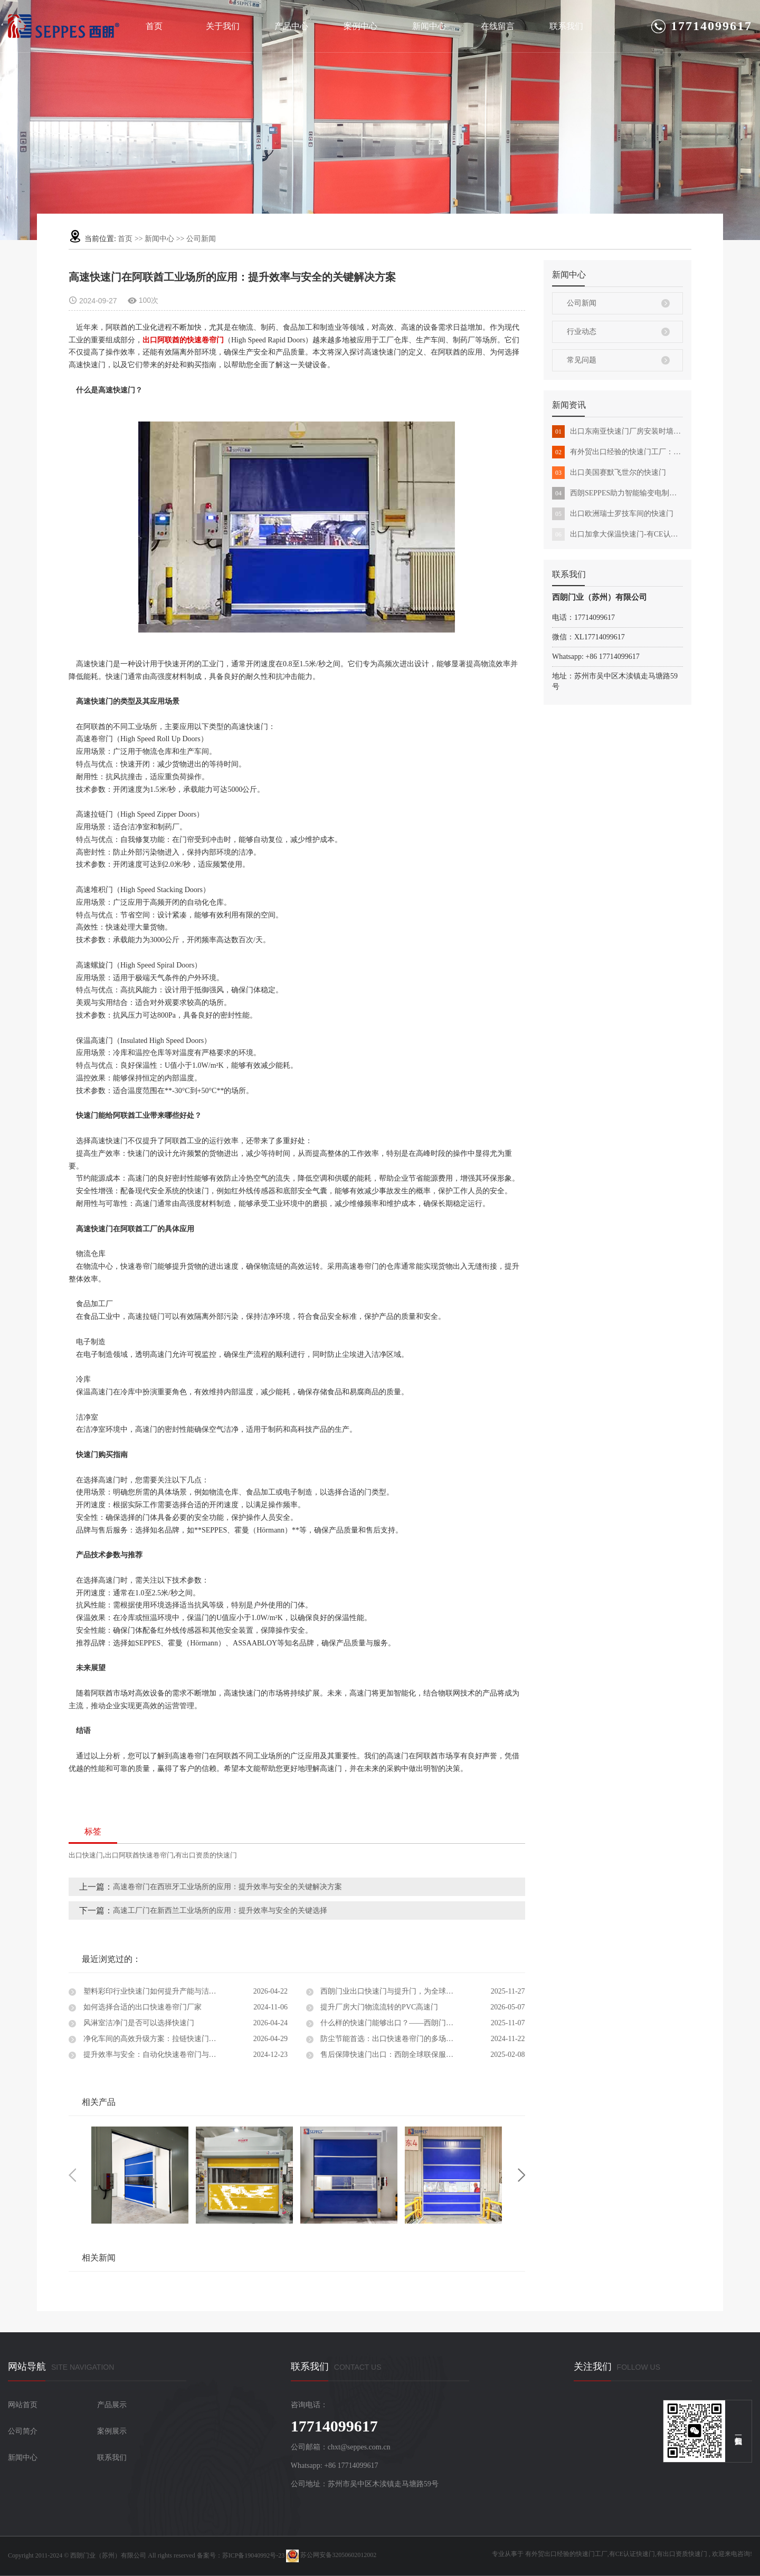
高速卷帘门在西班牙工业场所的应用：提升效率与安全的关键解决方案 (227, 1887)
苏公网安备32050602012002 (331, 2555)
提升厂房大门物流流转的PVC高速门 (379, 2007)
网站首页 (22, 2405)
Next (521, 2175)
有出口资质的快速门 (206, 1855)
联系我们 (566, 26)
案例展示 (112, 2431)
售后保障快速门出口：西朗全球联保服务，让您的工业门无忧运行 (422, 2054)
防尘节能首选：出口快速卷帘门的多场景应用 (394, 2039)
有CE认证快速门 (632, 2554)
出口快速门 (86, 1855)
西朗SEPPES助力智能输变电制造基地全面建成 (617, 493)
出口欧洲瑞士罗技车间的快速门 (612, 513)
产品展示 (112, 2405)
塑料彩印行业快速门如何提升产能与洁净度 (152, 1991)
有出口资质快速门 (682, 2554)
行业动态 (581, 332)
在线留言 (498, 26)
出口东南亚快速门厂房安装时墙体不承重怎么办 (617, 431)
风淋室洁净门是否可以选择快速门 (137, 2023)
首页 (154, 26)
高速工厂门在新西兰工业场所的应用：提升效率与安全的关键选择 (220, 1910)
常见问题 (581, 360)
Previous (72, 2175)
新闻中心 (429, 26)
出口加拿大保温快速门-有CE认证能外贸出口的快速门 (617, 534)
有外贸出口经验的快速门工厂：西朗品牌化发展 (617, 452)
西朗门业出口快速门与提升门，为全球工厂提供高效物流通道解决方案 (422, 1991)
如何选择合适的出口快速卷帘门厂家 (141, 2007)
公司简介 (22, 2431)
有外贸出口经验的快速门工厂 (566, 2554)
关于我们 (223, 26)
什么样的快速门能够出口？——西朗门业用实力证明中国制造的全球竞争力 (422, 2023)
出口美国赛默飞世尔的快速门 (609, 472)
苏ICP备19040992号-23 (253, 2555)
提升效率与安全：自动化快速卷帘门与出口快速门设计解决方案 (184, 2054)
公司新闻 (201, 239)
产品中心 (291, 26)
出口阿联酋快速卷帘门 (139, 1855)
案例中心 (360, 26)
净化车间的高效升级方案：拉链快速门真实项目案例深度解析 (182, 2039)
